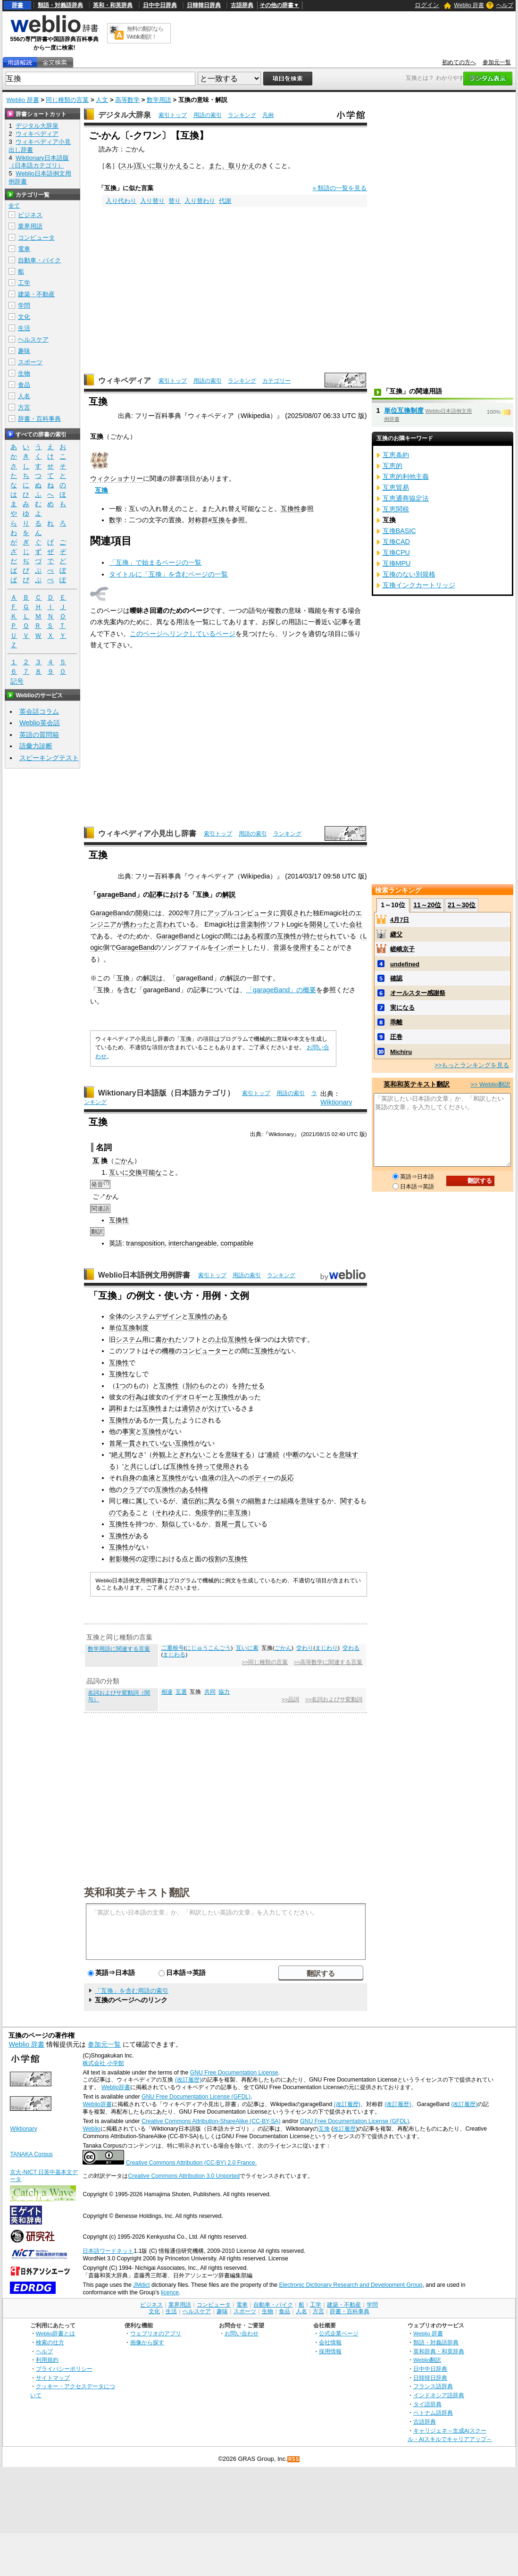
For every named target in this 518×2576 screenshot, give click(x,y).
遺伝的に (195, 1501)
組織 (287, 1501)
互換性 (291, 508)
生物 (24, 373)
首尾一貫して (234, 1524)
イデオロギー (188, 1397)
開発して (322, 924)
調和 (115, 1408)
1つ (121, 1385)
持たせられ (319, 936)
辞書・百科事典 (39, 418)
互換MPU (397, 563)
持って (206, 1466)
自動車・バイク (39, 260)
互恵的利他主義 (406, 476)
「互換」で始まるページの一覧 (155, 562)
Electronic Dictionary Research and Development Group (350, 2285)
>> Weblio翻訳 (490, 1084)
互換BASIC (399, 531)
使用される (232, 1466)
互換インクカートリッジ (419, 585)
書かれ (165, 1339)
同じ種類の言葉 (67, 99)
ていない (162, 1443)
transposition (145, 1243)
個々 (234, 1501)
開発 (142, 913)
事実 (128, 1431)
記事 (156, 894)
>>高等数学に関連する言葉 (328, 1662)
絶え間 (121, 1454)
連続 (272, 1454)
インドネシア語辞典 (438, 2395)
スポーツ (30, 362)
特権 (201, 1489)
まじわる (174, 1654)
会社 (355, 924)
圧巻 (396, 1036)
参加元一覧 (497, 62)
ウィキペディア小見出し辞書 (147, 833)
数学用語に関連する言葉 (119, 1649)
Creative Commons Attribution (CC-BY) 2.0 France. (191, 2162)
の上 (214, 1339)
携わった (136, 924)
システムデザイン (155, 1316)
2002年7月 (184, 913)
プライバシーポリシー (64, 2369)
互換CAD (396, 541)
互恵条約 (396, 455)
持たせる (251, 1385)
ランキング (242, 115)
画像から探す (147, 2342)
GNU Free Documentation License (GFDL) (196, 2096)
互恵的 (392, 465)
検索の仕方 (50, 2342)
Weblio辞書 (115, 2087)
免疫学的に (211, 1512)
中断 (292, 1454)
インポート (230, 947)
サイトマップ (53, 2378)
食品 (24, 384)
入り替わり (199, 200)
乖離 (396, 1022)
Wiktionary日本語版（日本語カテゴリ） (166, 1093)
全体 (115, 1316)
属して (145, 1501)
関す (346, 1501)
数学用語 (159, 99)
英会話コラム (39, 711)
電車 (24, 248)
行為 (135, 1397)
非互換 (238, 1512)
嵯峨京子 (402, 949)
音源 (279, 947)
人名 (24, 396)
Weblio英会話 (39, 723)
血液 (148, 1477)
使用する (306, 947)
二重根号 (172, 1648)
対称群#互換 (206, 520)
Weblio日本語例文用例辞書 (144, 1275)
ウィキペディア (124, 380)
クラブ (132, 1489)
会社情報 (330, 2342)
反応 (287, 1477)
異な (214, 1501)
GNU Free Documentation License (234, 2072)
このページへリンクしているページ (182, 633)
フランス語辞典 (433, 2386)
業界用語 (30, 226)
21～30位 (462, 905)
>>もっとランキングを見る (471, 1065)
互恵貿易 (396, 487)
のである (122, 1512)
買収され (293, 913)
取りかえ (241, 165)
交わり (304, 1648)
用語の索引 (207, 115)
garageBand (116, 894)
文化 (24, 316)
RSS (294, 2459)
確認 (396, 978)
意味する (238, 1454)
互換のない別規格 (409, 574)
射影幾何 (122, 1559)
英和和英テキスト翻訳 (137, 1892)
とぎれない (188, 1454)
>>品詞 (290, 1699)
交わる (351, 1648)
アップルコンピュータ (240, 913)
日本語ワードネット (108, 2251)
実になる (402, 1007)
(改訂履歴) (188, 2079)
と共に (133, 1466)
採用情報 (330, 2351)
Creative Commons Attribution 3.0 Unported (184, 2176)
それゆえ (168, 1512)
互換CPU (396, 552)
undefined (404, 964)
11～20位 (427, 905)
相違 (167, 1692)
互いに (146, 165)
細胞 (254, 1501)
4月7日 (399, 919)
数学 (115, 520)
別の (192, 1385)
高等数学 (127, 99)
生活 (24, 328)
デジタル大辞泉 (124, 115)
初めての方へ (459, 62)
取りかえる (172, 165)
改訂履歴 (344, 2128)
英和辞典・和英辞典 (438, 2351)
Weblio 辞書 (469, 5)
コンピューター (205, 1351)
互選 (181, 1692)
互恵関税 (396, 509)
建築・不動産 (36, 294)
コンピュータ (36, 237)
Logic (294, 924)
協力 (224, 1692)
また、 (218, 165)
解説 (228, 894)
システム (129, 1339)
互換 (101, 490)
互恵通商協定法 (406, 498)
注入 (227, 1477)
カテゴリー (276, 380)
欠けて (218, 1408)
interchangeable (192, 1243)
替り (174, 200)
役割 (214, 1559)
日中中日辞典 (160, 5)
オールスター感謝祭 (417, 992)
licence (170, 2292)
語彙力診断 (35, 746)
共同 (210, 1692)
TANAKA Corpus (31, 2154)
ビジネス (30, 214)
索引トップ (173, 115)
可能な (152, 1172)
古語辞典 (242, 5)
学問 (24, 305)
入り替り (152, 200)
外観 (159, 1454)
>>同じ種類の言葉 (265, 1662)
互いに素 (247, 1648)
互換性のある (208, 1316)
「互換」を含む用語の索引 (131, 1990)
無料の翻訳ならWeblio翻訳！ (145, 32)
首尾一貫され (129, 1443)
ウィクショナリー (116, 478)
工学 (24, 282)
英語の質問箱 (39, 734)
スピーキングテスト (49, 757)
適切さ (191, 1408)
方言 (24, 407)
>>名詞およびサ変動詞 (333, 1699)
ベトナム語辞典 (433, 2412)
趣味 (24, 350)
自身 (128, 1477)
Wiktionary (336, 1102)
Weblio (91, 2128)
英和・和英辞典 (113, 5)
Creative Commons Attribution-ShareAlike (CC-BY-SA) (211, 2121)
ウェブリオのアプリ (155, 2333)
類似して (175, 1524)
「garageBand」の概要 (281, 990)
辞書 (17, 5)
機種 (168, 1351)
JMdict (141, 2285)
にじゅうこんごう (208, 1648)
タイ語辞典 (427, 2404)
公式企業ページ (339, 2333)
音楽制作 (253, 924)
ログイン (427, 4)
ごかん (124, 1160)
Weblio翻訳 (427, 2360)
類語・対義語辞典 (60, 5)
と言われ (163, 924)
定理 (148, 1559)
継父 (396, 934)
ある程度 (257, 936)
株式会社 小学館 (103, 2063)
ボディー (261, 1477)
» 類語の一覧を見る (340, 188)
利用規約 (47, 2360)
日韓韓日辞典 (204, 5)
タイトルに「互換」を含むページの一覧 (168, 574)
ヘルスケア (33, 339)
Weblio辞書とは (55, 2333)
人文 (102, 99)
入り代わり (121, 200)
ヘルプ (504, 5)
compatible (236, 1243)
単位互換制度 (129, 1327)
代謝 (225, 200)
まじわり (326, 1648)
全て (14, 206)
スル (127, 165)
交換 (135, 1172)
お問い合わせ (242, 2333)
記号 (17, 681)
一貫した (168, 1420)
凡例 (268, 115)
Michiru (401, 1051)
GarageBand (109, 913)
